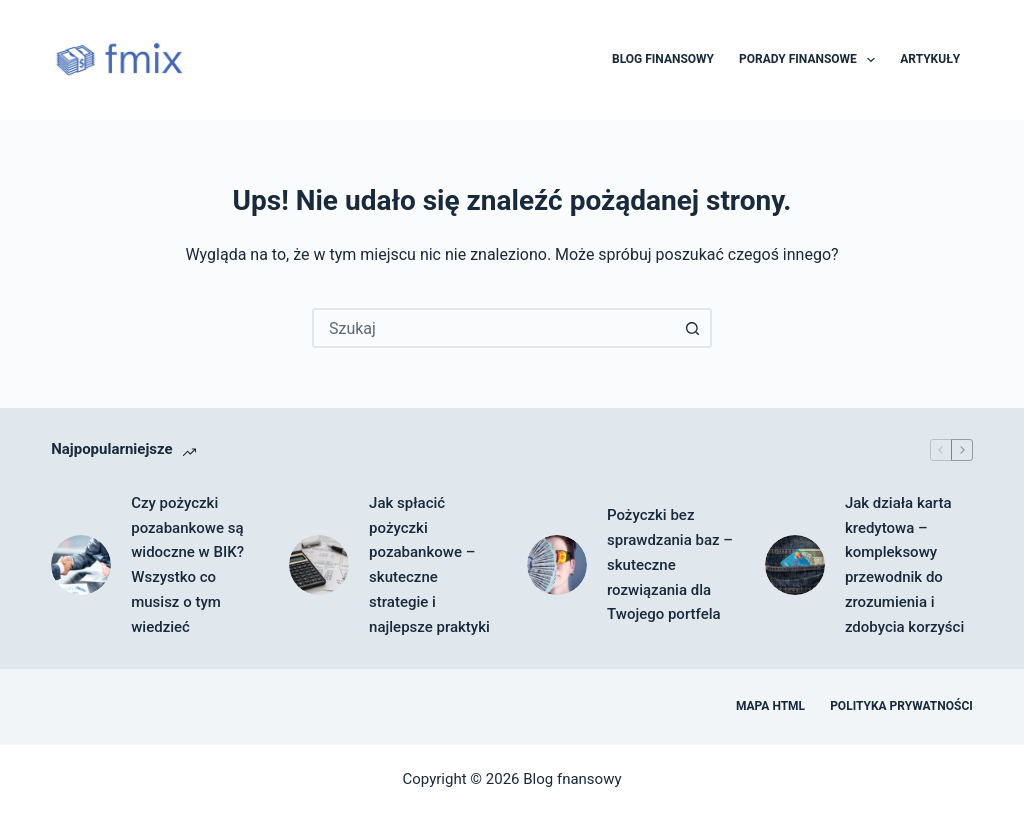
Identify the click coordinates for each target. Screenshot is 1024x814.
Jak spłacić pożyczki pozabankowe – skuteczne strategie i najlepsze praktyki (429, 565)
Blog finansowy (663, 59)
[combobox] (494, 328)
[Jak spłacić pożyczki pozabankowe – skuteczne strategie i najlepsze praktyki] (319, 565)
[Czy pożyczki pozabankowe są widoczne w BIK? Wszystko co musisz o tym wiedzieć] (81, 565)
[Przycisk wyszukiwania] (692, 328)
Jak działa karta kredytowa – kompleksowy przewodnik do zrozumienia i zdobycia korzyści (904, 565)
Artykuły (930, 59)
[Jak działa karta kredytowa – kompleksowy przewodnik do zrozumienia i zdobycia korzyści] (795, 565)
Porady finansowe (811, 60)
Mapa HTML (770, 706)
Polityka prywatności (901, 706)
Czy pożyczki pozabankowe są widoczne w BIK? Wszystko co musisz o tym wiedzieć (187, 565)
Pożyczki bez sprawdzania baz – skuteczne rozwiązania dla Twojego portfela (670, 564)
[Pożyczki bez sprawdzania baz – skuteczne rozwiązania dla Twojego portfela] (557, 565)
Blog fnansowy (572, 779)
